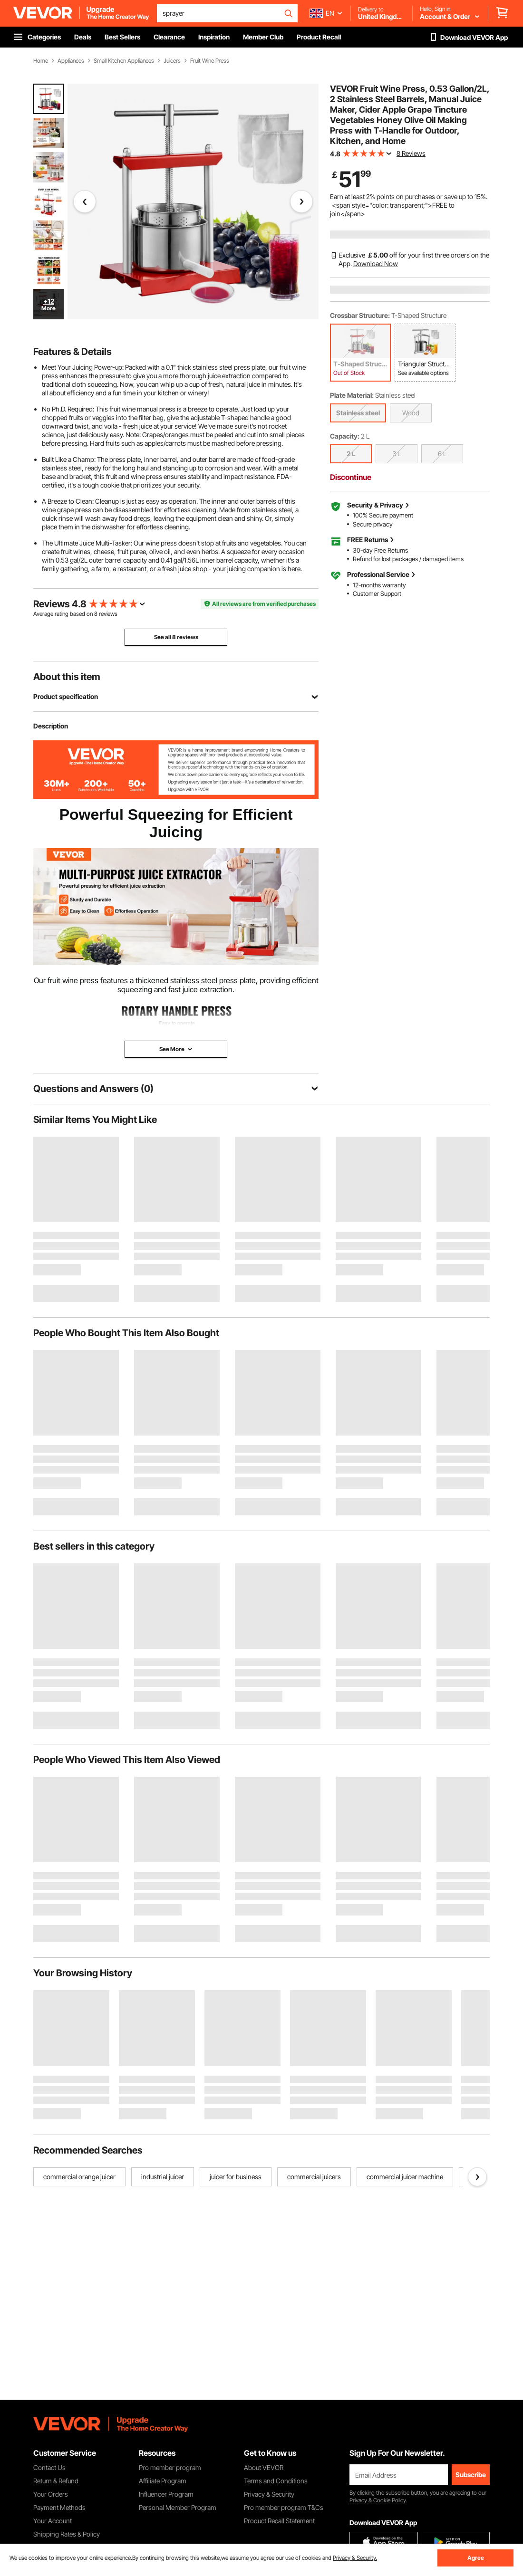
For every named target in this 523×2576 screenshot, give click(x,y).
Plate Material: (352, 395)
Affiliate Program (162, 2481)
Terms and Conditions (276, 2481)
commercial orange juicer (79, 2177)
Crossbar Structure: (360, 315)
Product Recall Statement (279, 2521)
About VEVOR (263, 2467)
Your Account (52, 2521)
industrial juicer (162, 2177)
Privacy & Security (269, 2494)
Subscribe (470, 2475)
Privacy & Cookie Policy (377, 2500)
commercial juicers (314, 2177)
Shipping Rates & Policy (66, 2534)
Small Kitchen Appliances (124, 60)
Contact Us (49, 2467)
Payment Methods (59, 2507)
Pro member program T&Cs (283, 2507)
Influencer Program (166, 2494)
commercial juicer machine (405, 2177)
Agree (475, 2557)
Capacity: (344, 436)
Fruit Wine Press (209, 60)
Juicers (172, 60)
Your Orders (50, 2494)
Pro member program (170, 2467)
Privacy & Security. (355, 2557)
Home (40, 60)
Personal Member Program (177, 2507)
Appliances (71, 60)
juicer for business (236, 2177)
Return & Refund (55, 2481)
